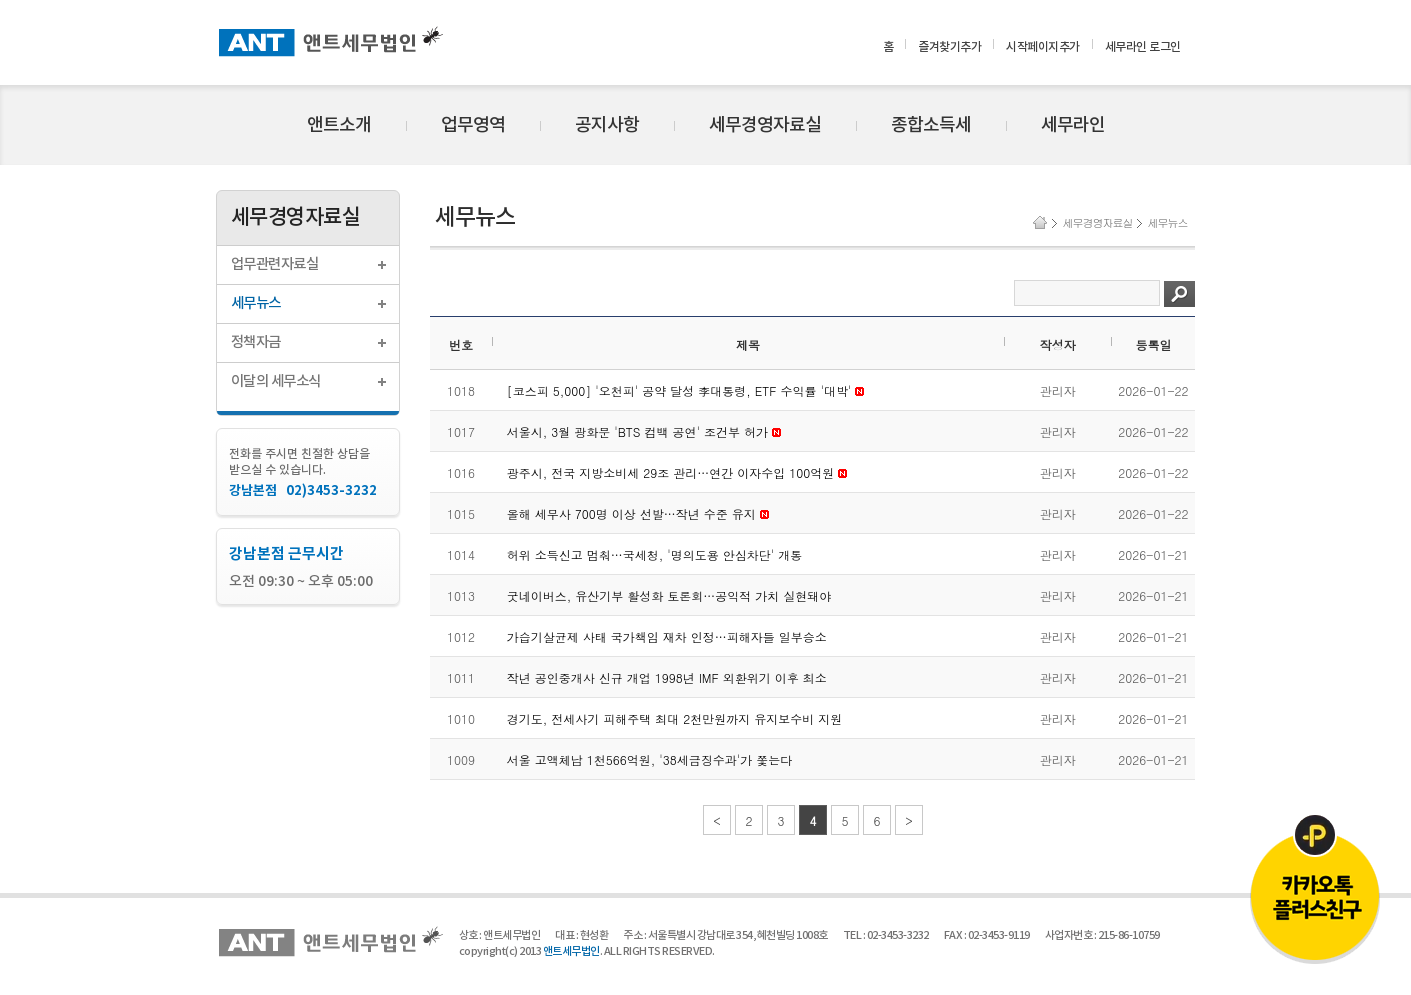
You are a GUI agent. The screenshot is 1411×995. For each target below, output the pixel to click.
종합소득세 (931, 125)
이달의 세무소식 (276, 381)
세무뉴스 (256, 303)
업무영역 (473, 125)
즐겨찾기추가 (949, 47)
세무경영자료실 (765, 125)
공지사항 (607, 125)
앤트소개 (339, 125)
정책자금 (256, 342)
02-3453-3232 (898, 935)
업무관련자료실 (275, 264)
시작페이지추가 (1043, 47)
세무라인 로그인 (1143, 47)
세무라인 (1073, 125)
